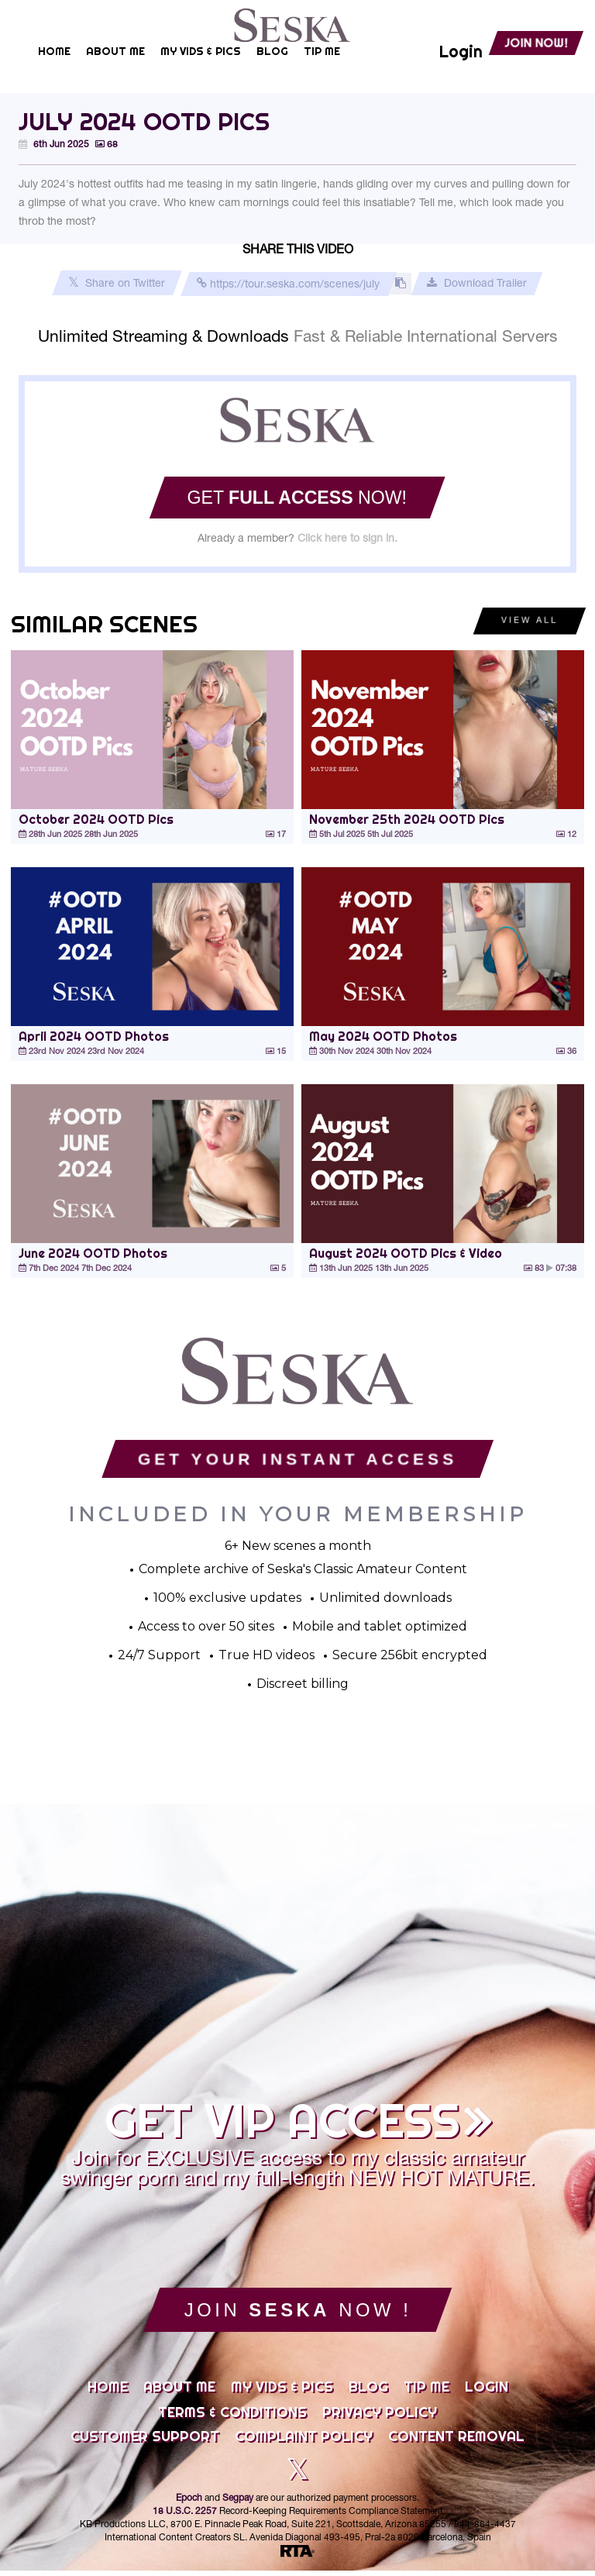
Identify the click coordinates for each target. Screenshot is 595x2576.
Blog (368, 2392)
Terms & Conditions (232, 2418)
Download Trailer (477, 283)
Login (486, 2392)
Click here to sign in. (347, 539)
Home (108, 2392)
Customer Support (145, 2442)
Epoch (189, 2504)
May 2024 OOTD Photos (383, 1036)
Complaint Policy (304, 2442)
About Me (179, 2392)
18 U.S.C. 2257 (185, 2517)
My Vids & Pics (282, 2392)
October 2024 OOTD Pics (96, 819)
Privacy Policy (379, 2418)
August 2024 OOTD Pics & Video (405, 1253)
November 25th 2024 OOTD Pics (406, 819)
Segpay (237, 2504)
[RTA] (297, 2557)
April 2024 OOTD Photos (94, 1036)
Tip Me (426, 2392)
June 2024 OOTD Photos (93, 1253)
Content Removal (456, 2442)
